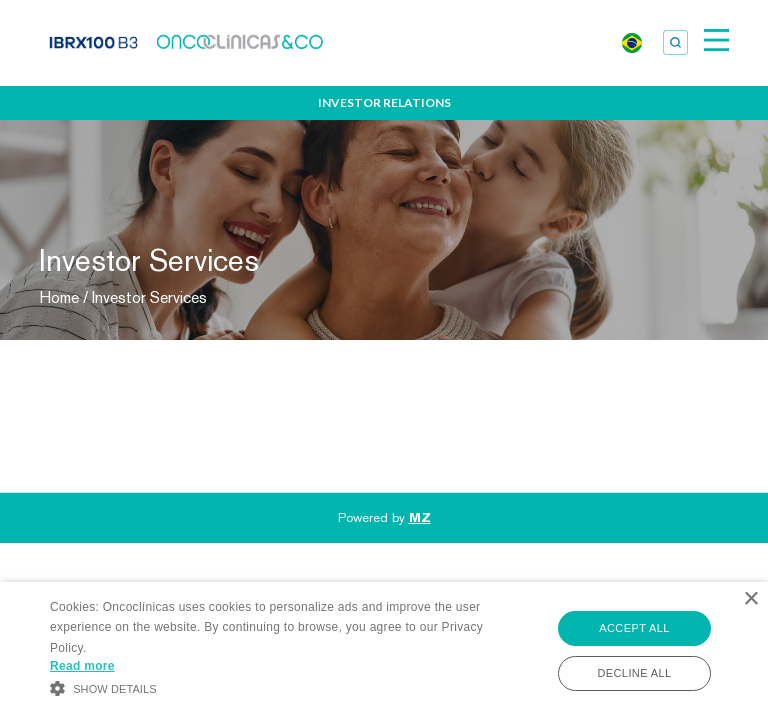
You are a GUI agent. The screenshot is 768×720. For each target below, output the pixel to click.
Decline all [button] (634, 673)
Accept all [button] (634, 628)
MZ (420, 517)
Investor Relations (384, 102)
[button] (267, 686)
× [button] (750, 599)
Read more (82, 666)
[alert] (384, 651)
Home (59, 297)
